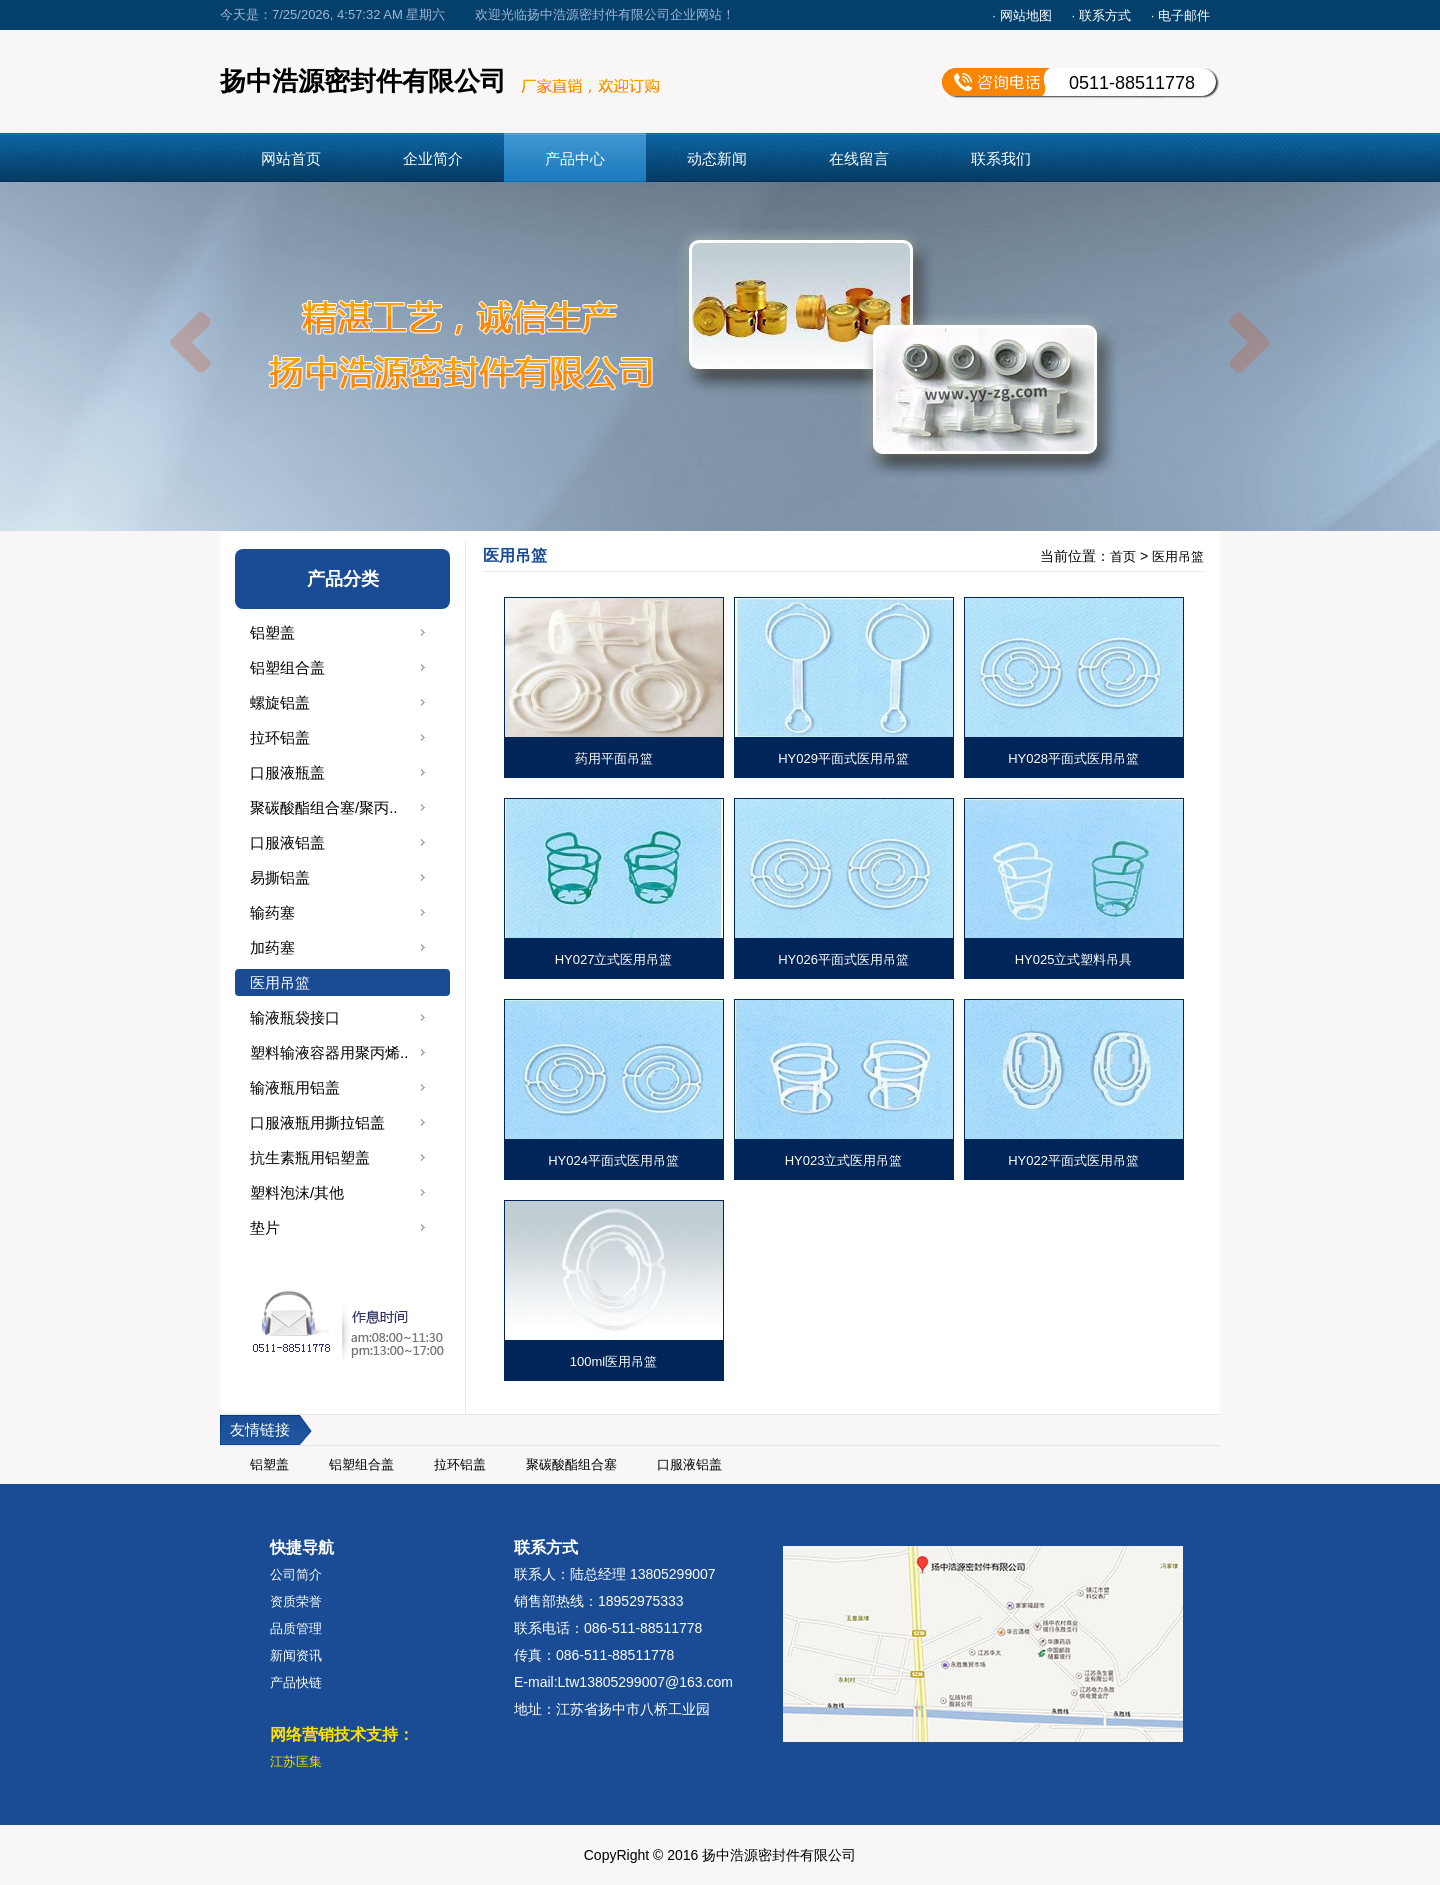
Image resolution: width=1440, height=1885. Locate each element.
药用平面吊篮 (614, 758)
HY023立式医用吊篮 (844, 1160)
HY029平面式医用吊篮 (843, 758)
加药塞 (272, 947)
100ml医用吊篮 (613, 1361)
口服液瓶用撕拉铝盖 (317, 1122)
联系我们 (1001, 158)
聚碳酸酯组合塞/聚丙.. (324, 807)
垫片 (265, 1227)
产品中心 (575, 158)
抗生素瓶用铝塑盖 (310, 1157)
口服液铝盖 (287, 842)
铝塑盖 (272, 632)
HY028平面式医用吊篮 (1073, 758)
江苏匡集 (296, 1761)
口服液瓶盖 (287, 772)
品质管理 (296, 1628)
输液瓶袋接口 (295, 1017)
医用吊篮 (280, 982)
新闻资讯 (296, 1655)
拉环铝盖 (280, 737)
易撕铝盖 (280, 877)
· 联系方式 (1101, 15)
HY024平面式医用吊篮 (613, 1160)
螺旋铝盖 (280, 702)
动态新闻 (717, 158)
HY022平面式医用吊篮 (1073, 1160)
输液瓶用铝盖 (295, 1087)
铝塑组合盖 (287, 667)
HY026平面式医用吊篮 (843, 959)
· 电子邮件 (1180, 15)
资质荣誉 (296, 1601)
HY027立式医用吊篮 (614, 959)
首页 (1123, 556)
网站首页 (291, 158)
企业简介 (433, 158)
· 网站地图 (1021, 15)
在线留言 (859, 158)
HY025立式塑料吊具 (1074, 959)
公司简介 (296, 1574)
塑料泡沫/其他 (297, 1192)
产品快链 (296, 1682)
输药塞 (272, 912)
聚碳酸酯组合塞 (571, 1464)
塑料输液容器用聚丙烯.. (329, 1052)
